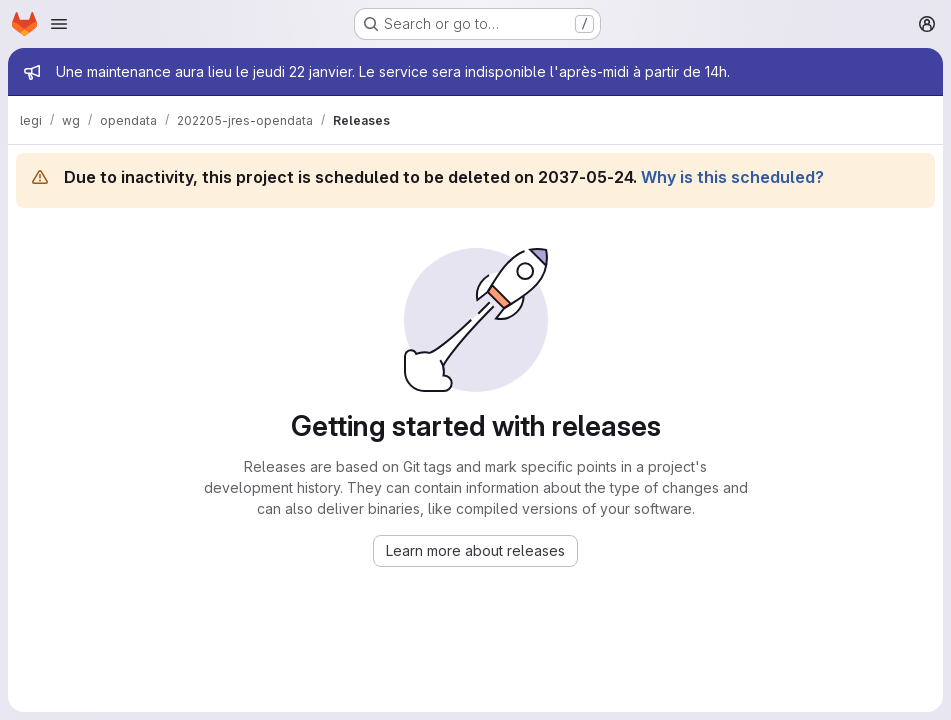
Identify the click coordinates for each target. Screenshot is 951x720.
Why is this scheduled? (732, 177)
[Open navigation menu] (59, 24)
